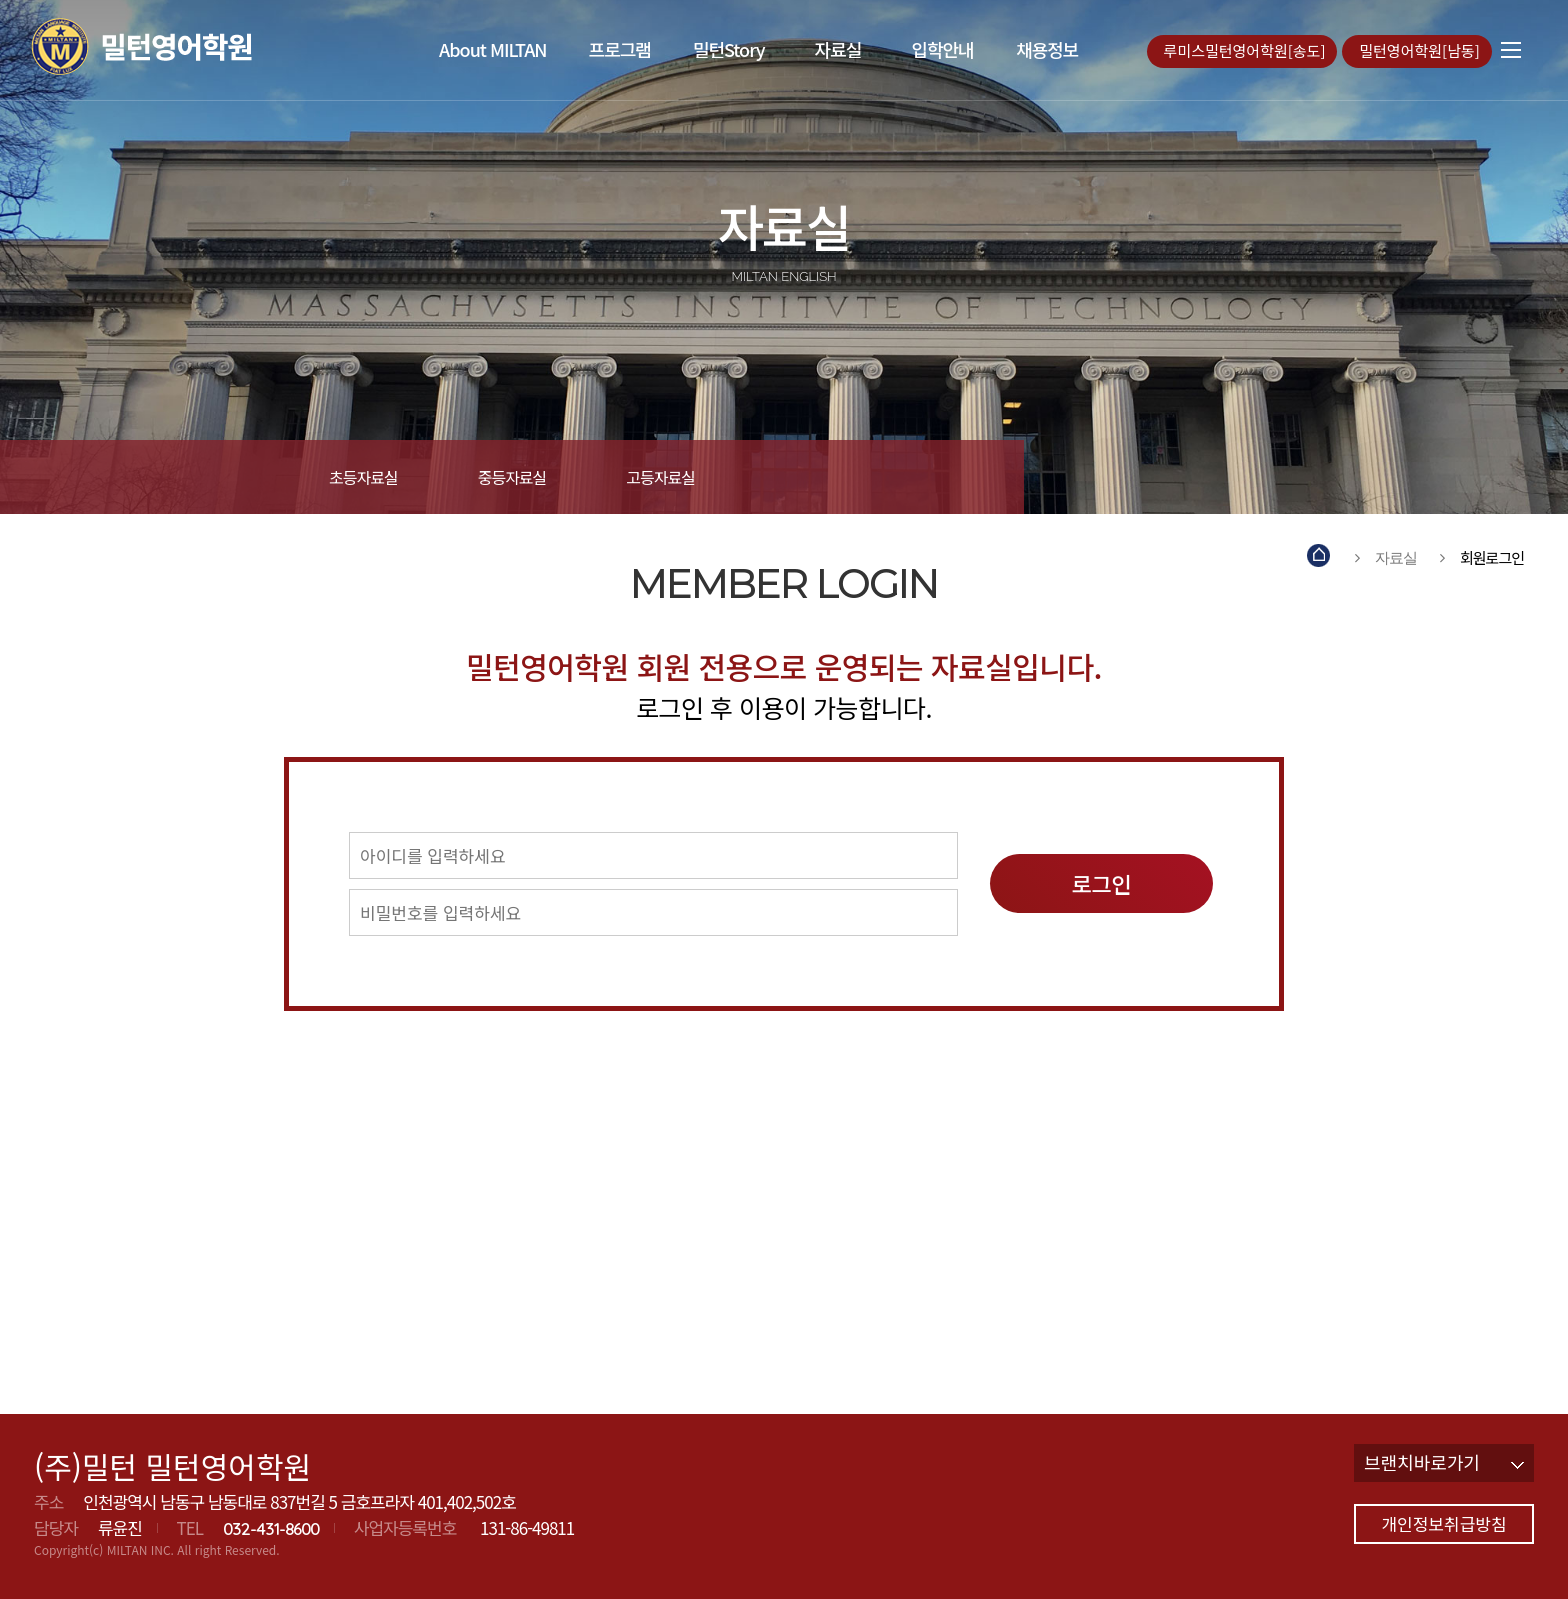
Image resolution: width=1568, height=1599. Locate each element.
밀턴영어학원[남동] (1421, 50)
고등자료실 (660, 477)
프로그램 (620, 49)
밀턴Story (729, 49)
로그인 (1101, 883)
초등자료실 (363, 477)
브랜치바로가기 (1444, 1462)
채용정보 (1047, 49)
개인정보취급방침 (1443, 1523)
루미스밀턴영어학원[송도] (1247, 50)
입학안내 (942, 49)
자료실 (837, 49)
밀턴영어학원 (179, 46)
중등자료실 (512, 477)
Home (1319, 557)
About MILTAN (493, 49)
